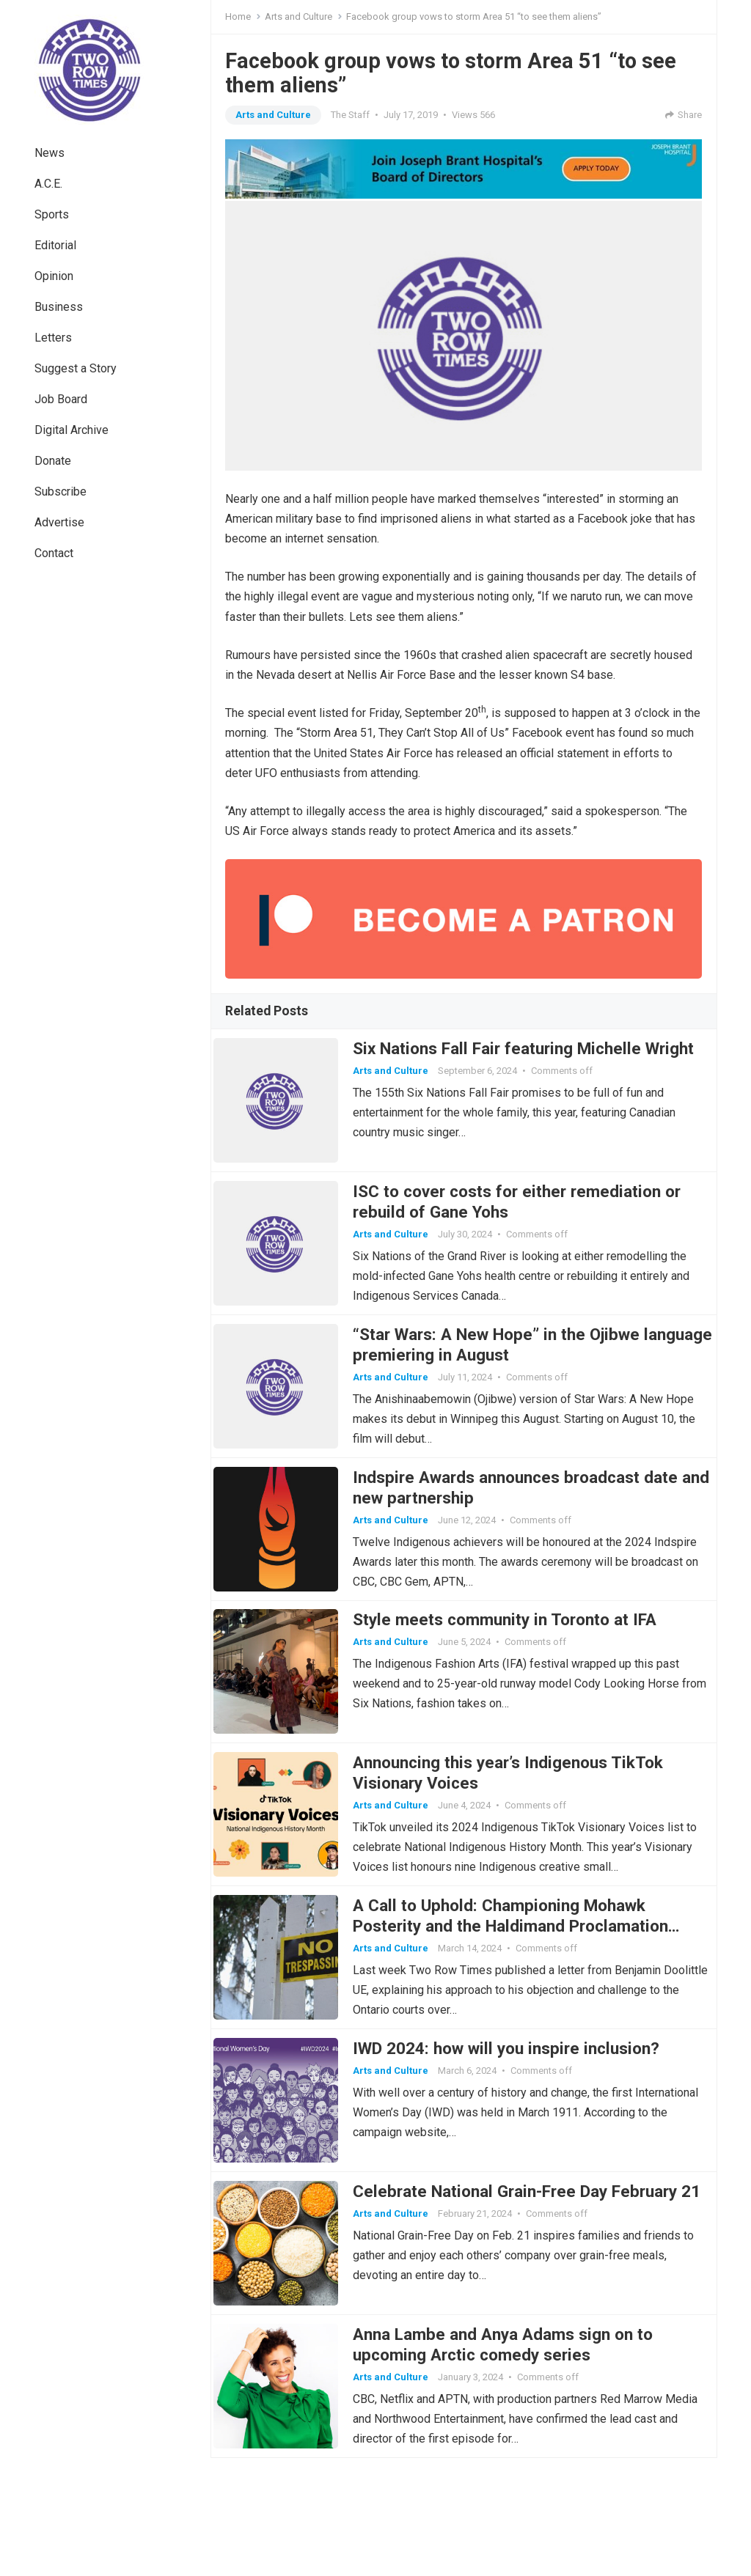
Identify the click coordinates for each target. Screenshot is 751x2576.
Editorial (55, 245)
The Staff (350, 114)
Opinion (53, 276)
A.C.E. (48, 184)
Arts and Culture (298, 16)
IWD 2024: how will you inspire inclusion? (517, 2136)
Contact (53, 553)
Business (58, 307)
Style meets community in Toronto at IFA (516, 1672)
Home (238, 16)
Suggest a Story (75, 368)
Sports (51, 214)
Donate (52, 461)
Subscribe (60, 491)
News (49, 153)
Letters (53, 338)
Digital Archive (71, 430)
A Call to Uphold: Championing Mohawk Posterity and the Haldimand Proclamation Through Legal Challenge (522, 2003)
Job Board (60, 399)
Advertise (59, 522)
